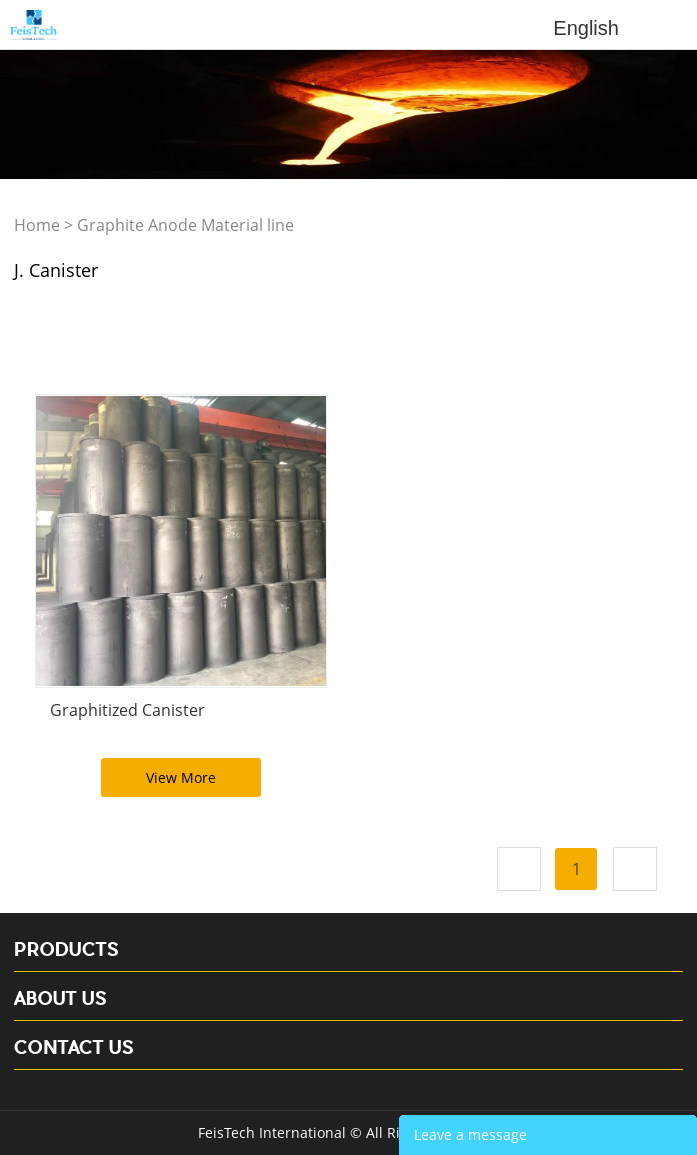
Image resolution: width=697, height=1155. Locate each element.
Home (37, 225)
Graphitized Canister (127, 710)
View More (181, 777)
